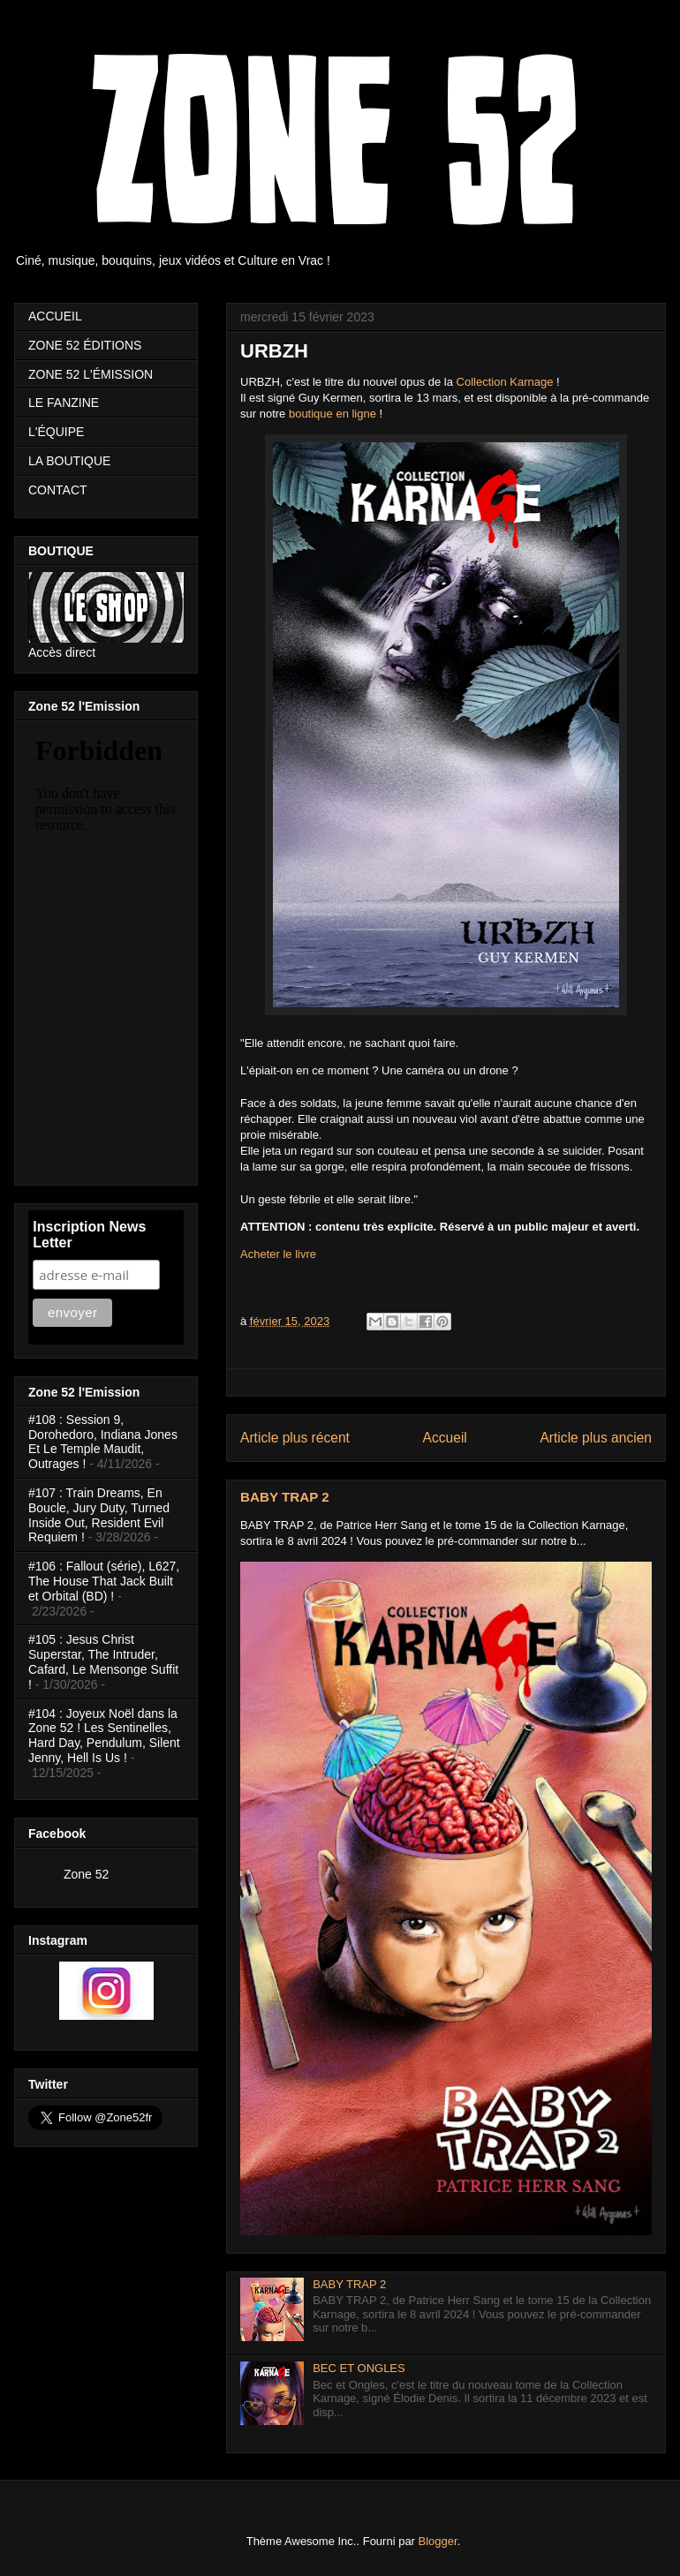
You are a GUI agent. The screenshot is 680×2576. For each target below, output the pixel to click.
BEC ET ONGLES (359, 2368)
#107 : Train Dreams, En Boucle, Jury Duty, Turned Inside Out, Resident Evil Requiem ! (99, 1515)
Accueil (445, 1437)
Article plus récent (295, 1437)
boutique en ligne (332, 413)
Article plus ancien (596, 1437)
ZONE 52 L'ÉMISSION (90, 374)
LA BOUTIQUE (69, 461)
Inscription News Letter (89, 1234)
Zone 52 (86, 1874)
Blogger (438, 2541)
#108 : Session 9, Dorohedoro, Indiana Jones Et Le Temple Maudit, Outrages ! (103, 1441)
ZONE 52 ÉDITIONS (84, 345)
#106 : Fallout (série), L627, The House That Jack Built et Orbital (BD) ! (103, 1581)
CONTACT (57, 490)
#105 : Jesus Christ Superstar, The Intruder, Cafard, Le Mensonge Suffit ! (103, 1661)
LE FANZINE (63, 402)
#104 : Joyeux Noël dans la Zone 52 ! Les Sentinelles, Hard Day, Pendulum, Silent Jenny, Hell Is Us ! (104, 1735)
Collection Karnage (505, 381)
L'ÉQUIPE (56, 432)
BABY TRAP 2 (284, 1496)
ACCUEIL (55, 316)
